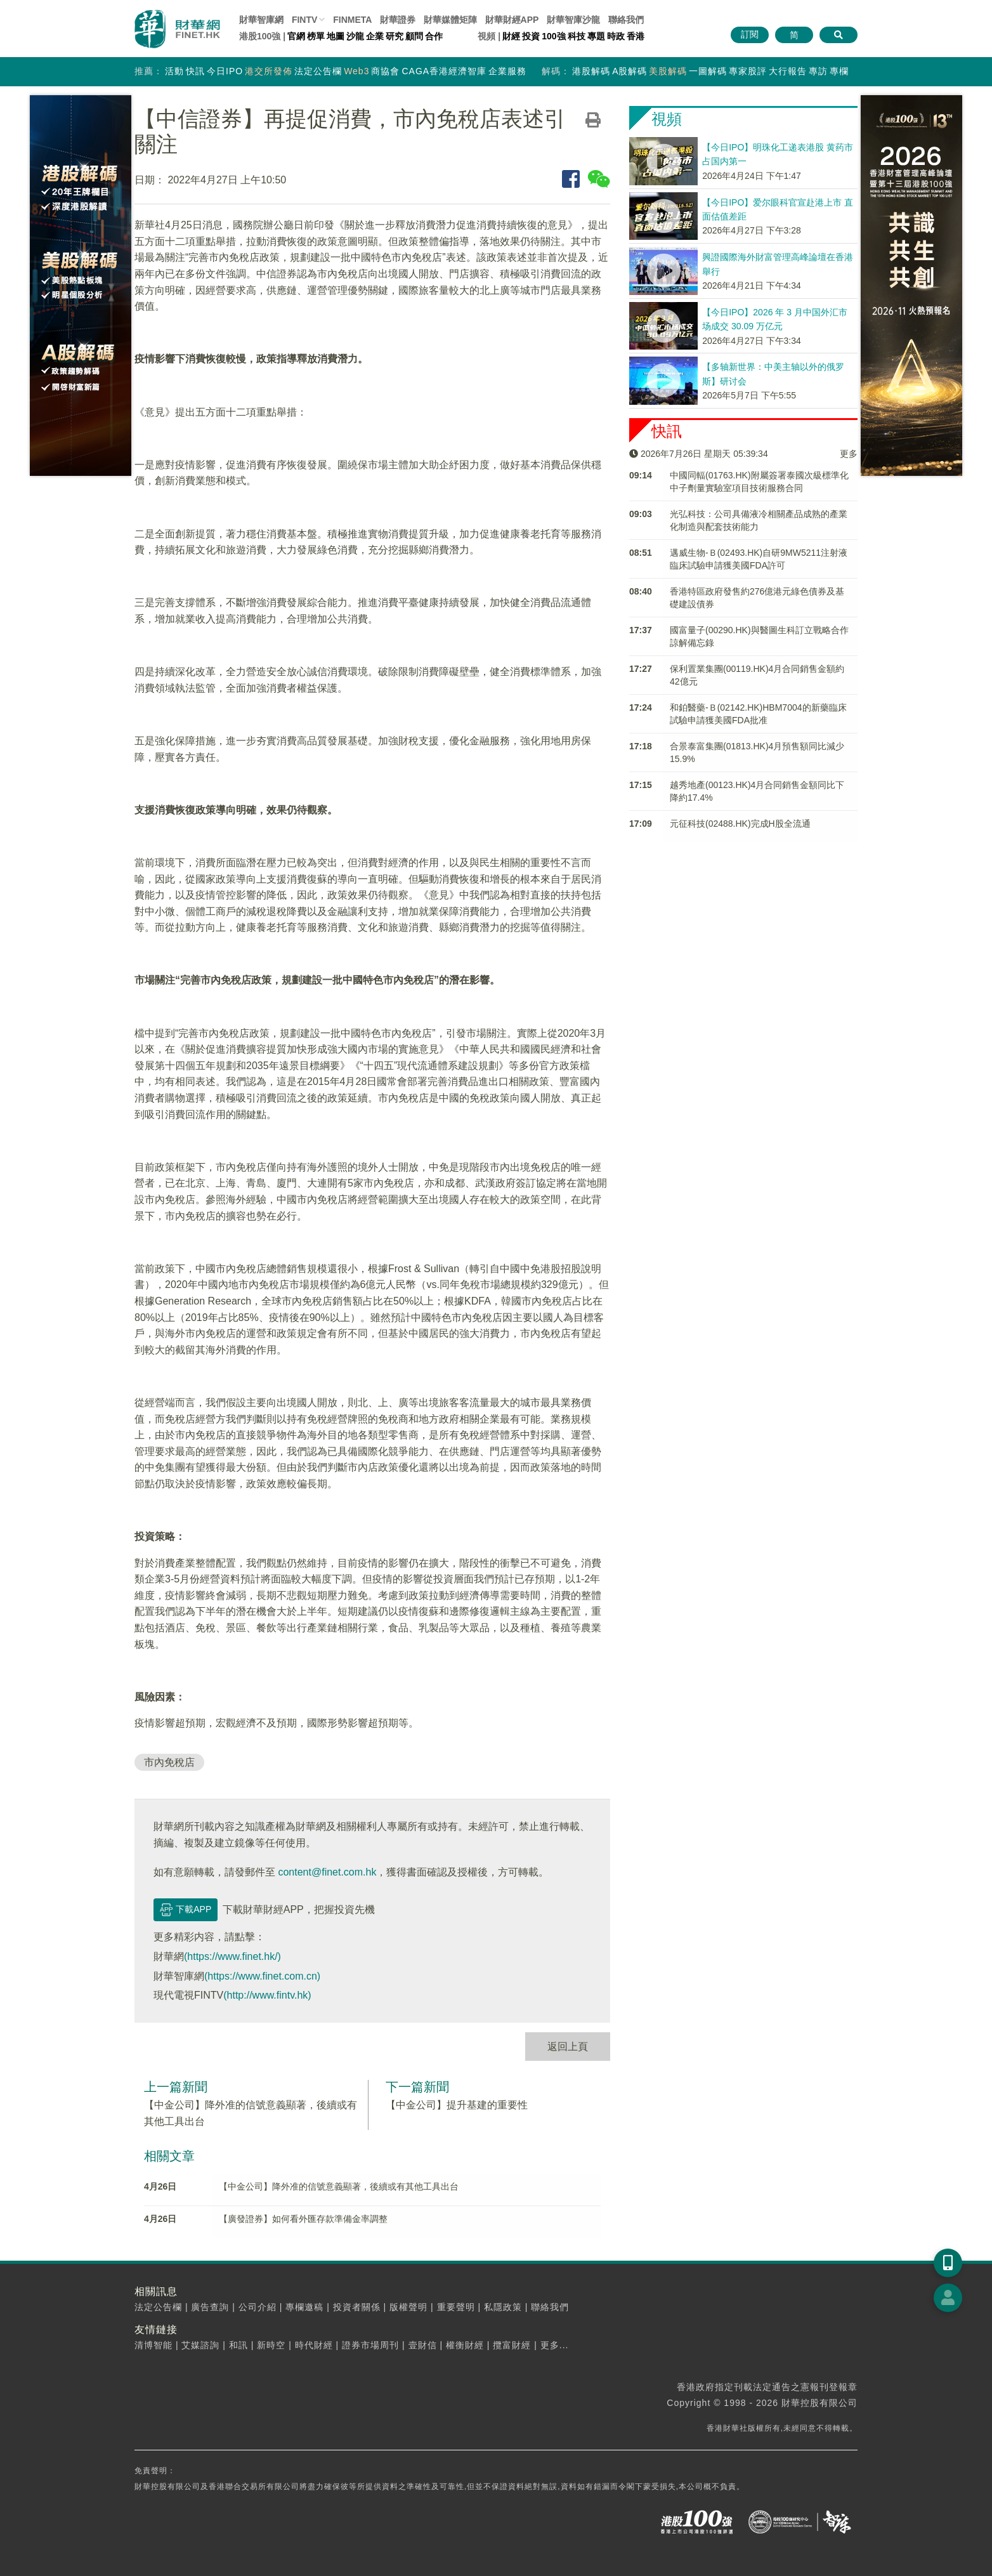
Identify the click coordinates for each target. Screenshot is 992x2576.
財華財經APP (512, 20)
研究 (394, 36)
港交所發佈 (268, 71)
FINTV (304, 20)
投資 (531, 36)
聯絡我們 (626, 20)
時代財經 (314, 2345)
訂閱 (750, 34)
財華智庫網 (261, 20)
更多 (849, 454)
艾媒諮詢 (200, 2345)
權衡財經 (465, 2345)
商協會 (385, 71)
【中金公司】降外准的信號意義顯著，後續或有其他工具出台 (339, 2186)
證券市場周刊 (370, 2345)
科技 (576, 36)
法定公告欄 (318, 71)
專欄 (839, 71)
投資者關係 (357, 2307)
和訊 (238, 2345)
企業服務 (507, 71)
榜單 (316, 36)
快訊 (195, 71)
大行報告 (788, 71)
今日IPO (225, 71)
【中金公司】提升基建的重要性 (457, 2105)
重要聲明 (456, 2307)
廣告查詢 (210, 2307)
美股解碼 (668, 71)
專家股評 (748, 71)
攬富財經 (512, 2345)
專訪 (818, 71)
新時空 (271, 2345)
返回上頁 (567, 2046)
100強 (553, 36)
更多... (554, 2345)
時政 (616, 36)
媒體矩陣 (450, 20)
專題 (596, 36)
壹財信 (422, 2345)
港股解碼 (591, 71)
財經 (511, 36)
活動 (174, 71)
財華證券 (397, 20)
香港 (635, 36)
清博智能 (153, 2345)
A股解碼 (629, 71)
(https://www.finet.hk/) (232, 1956)
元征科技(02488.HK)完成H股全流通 (740, 823)
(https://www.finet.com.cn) (262, 1976)
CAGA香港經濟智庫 (443, 71)
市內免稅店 (169, 1762)
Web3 (356, 71)
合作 (434, 36)
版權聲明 (408, 2307)
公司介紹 (257, 2307)
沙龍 (355, 36)
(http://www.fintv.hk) (267, 1995)
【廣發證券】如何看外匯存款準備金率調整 (303, 2219)
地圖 (335, 36)
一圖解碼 (708, 71)
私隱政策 (503, 2307)
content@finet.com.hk (327, 1872)
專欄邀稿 (304, 2307)
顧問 (414, 36)
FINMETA (352, 20)
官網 (296, 36)
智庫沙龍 (573, 20)
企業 (375, 36)
